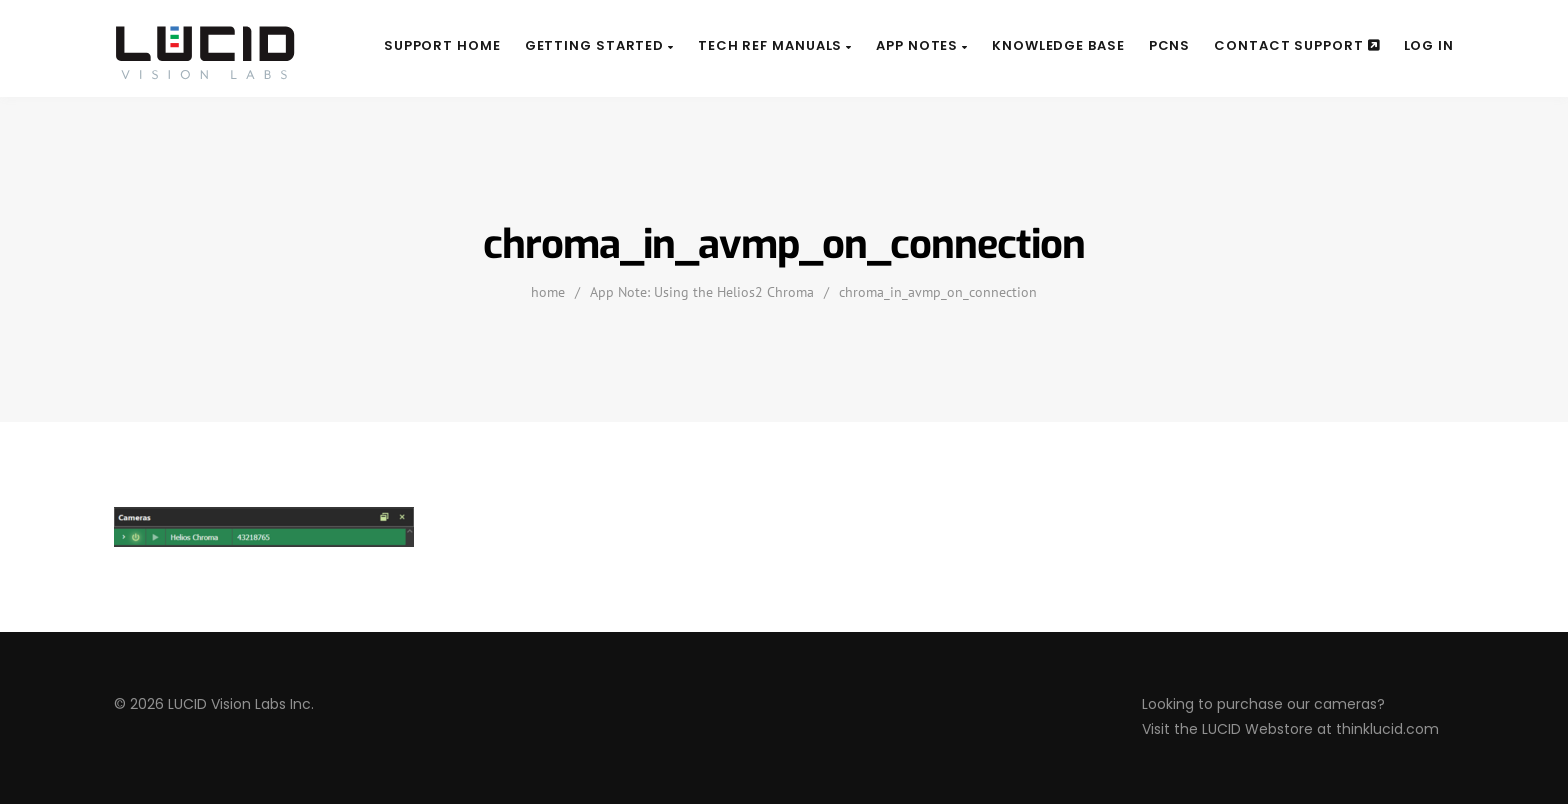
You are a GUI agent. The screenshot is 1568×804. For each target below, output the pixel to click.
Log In (1429, 45)
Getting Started (599, 45)
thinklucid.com (1387, 729)
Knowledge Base (1058, 45)
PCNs (1170, 45)
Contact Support (1296, 45)
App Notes (922, 45)
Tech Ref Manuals (775, 45)
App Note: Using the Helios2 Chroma (702, 292)
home (548, 292)
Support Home (442, 45)
